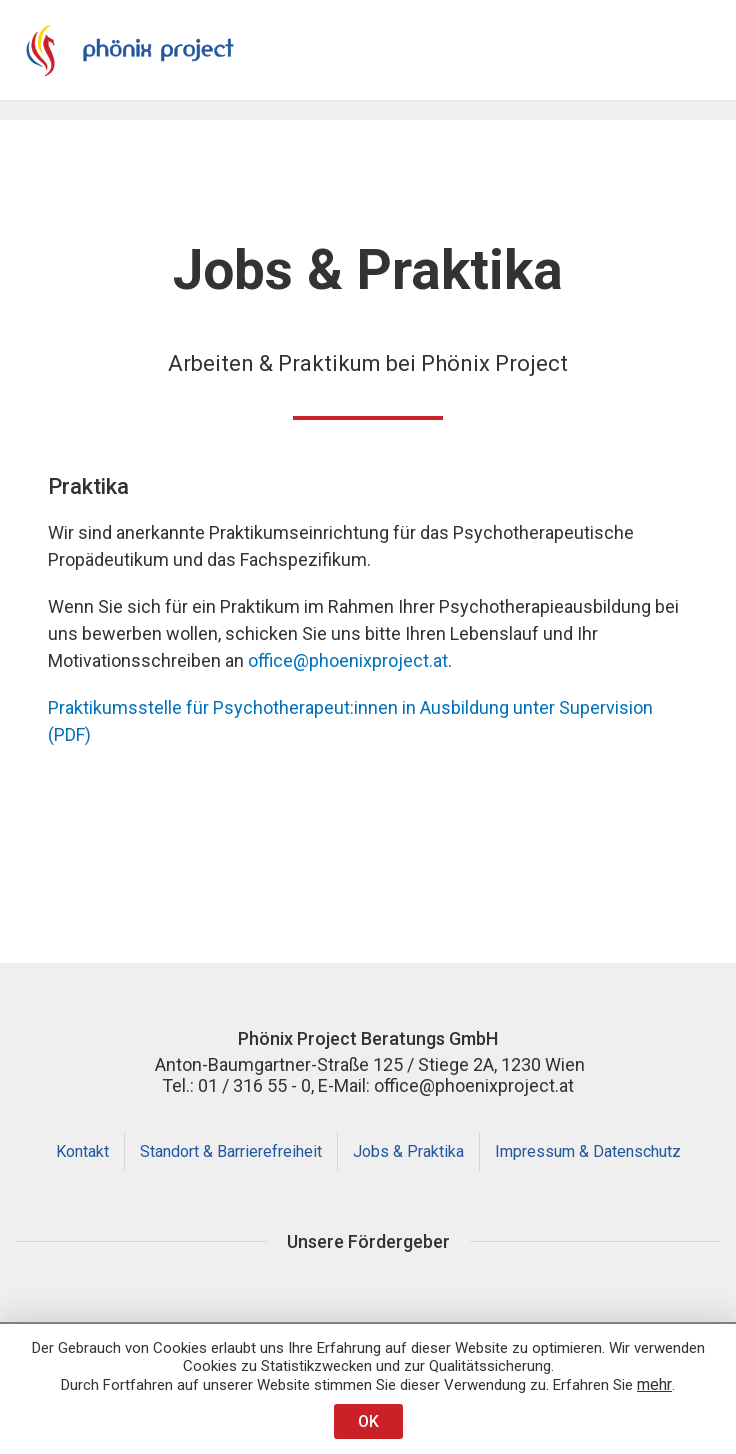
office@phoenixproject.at (348, 660)
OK (368, 1421)
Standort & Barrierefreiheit (231, 1151)
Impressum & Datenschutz (588, 1151)
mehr (654, 1384)
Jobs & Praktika (408, 1151)
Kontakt (82, 1151)
